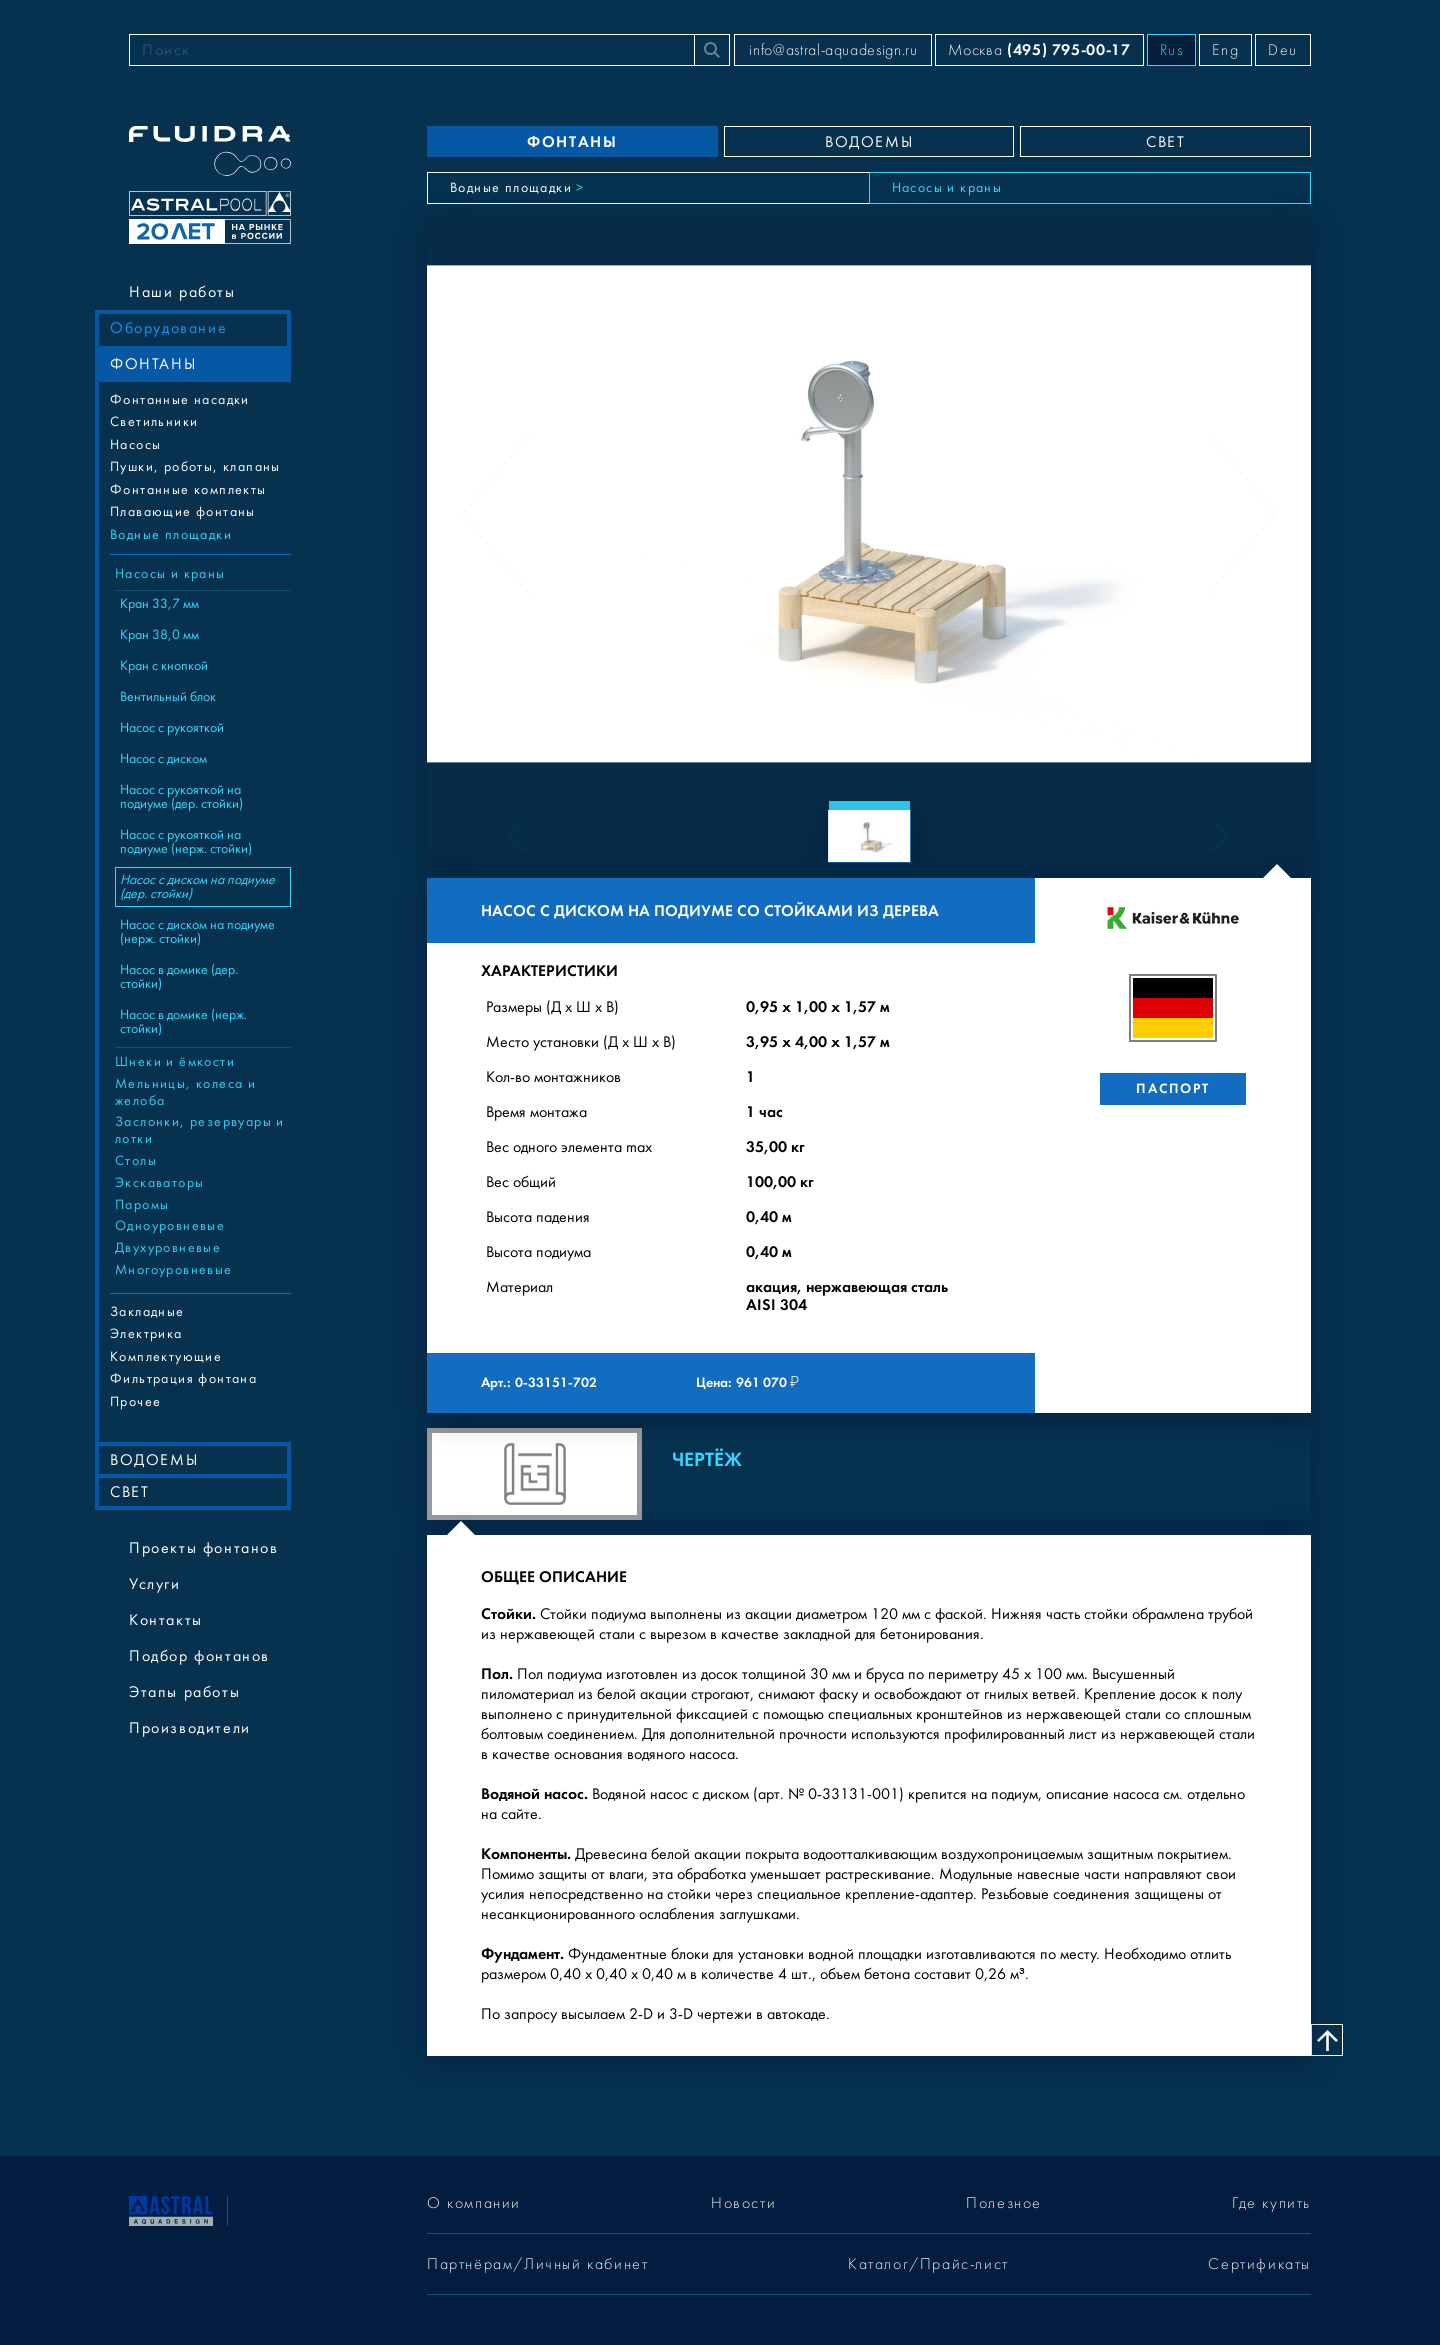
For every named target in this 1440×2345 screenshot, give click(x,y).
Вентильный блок (168, 697)
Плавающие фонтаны (183, 512)
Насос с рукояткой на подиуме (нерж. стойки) (186, 842)
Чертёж (707, 1459)
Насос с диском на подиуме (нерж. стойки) (197, 932)
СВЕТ (129, 1492)
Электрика (146, 1334)
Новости (743, 2203)
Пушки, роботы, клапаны (195, 467)
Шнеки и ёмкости (175, 1062)
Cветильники (154, 422)
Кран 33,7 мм (159, 604)
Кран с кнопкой (164, 666)
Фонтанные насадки (180, 400)
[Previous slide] (496, 514)
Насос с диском (163, 759)
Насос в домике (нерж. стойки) (183, 1022)
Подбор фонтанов (199, 1656)
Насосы (135, 445)
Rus (1172, 50)
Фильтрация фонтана (183, 1379)
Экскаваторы (159, 1183)
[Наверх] (1327, 2040)
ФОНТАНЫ (153, 364)
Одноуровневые (170, 1226)
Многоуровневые (174, 1270)
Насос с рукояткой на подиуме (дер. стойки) (181, 797)
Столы (136, 1161)
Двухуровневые (168, 1248)
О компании (474, 2203)
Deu (1283, 50)
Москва (1039, 49)
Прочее (135, 1402)
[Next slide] (1241, 514)
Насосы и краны (170, 574)
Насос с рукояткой (172, 728)
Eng (1225, 50)
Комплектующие (166, 1357)
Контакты (166, 1620)
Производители (190, 1728)
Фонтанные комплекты (188, 490)
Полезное (1004, 2203)
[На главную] (171, 2209)
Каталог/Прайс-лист (928, 2264)
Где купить (1271, 2203)
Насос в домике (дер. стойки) (179, 977)
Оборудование (168, 328)
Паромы (142, 1205)
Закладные (147, 1312)
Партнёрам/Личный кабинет (537, 2264)
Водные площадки (171, 535)
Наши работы (182, 292)
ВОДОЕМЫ (154, 1460)
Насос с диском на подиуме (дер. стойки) (197, 887)
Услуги (155, 1584)
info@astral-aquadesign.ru (833, 50)
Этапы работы (184, 1692)
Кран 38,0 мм (159, 635)
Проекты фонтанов (204, 1548)
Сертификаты (1259, 2264)
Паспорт (1172, 1088)
